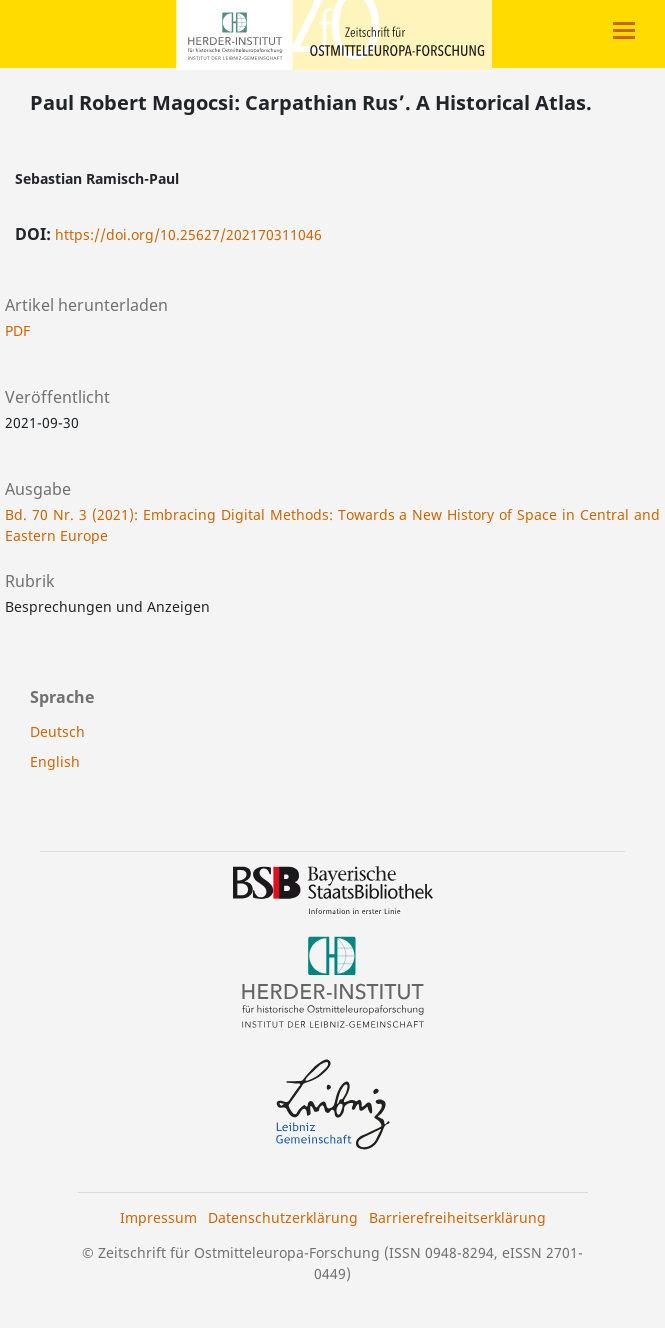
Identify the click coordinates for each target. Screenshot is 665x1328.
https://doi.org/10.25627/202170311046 (188, 234)
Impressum (158, 1217)
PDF (17, 330)
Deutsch (57, 731)
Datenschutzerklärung (283, 1217)
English (55, 761)
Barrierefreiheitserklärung (457, 1217)
